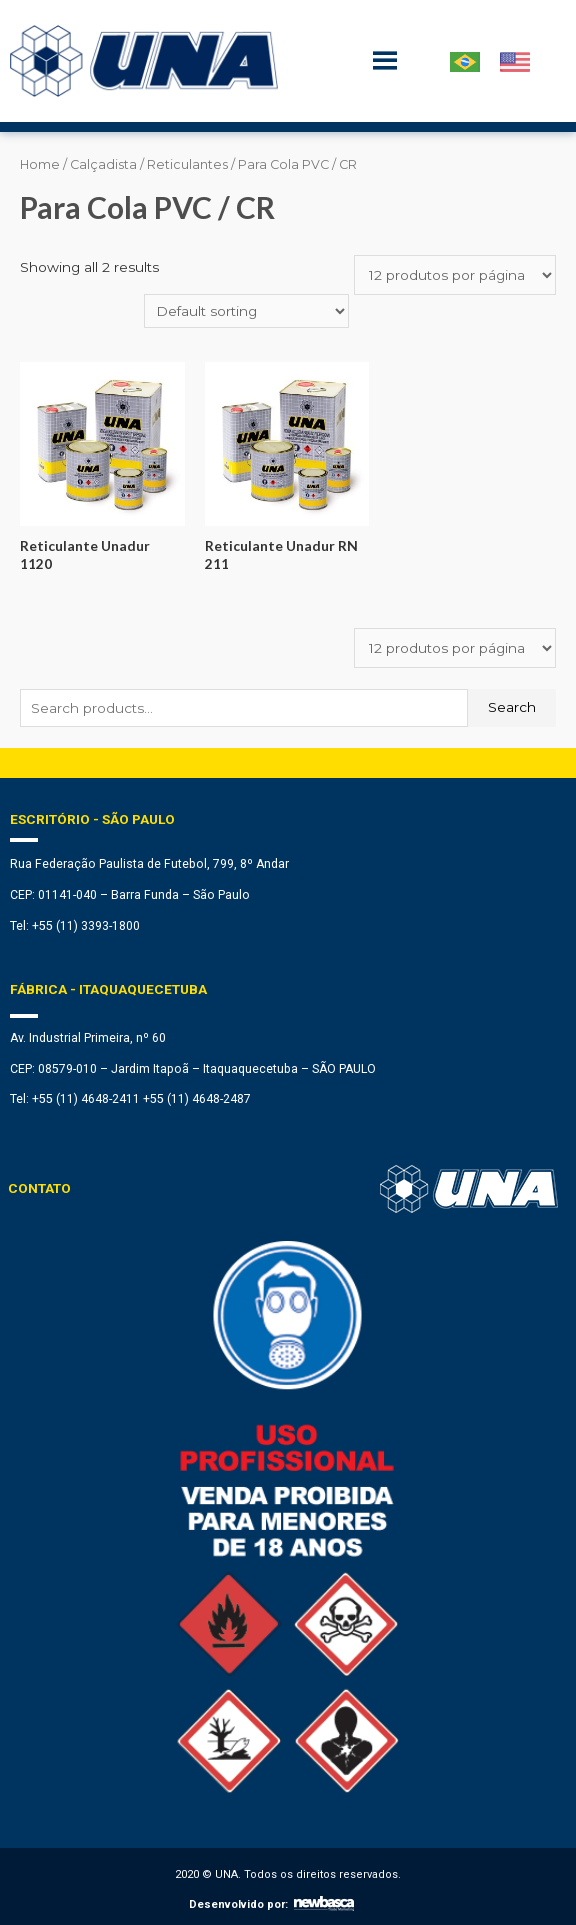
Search (512, 707)
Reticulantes (187, 164)
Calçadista (103, 164)
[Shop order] (246, 311)
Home (40, 164)
